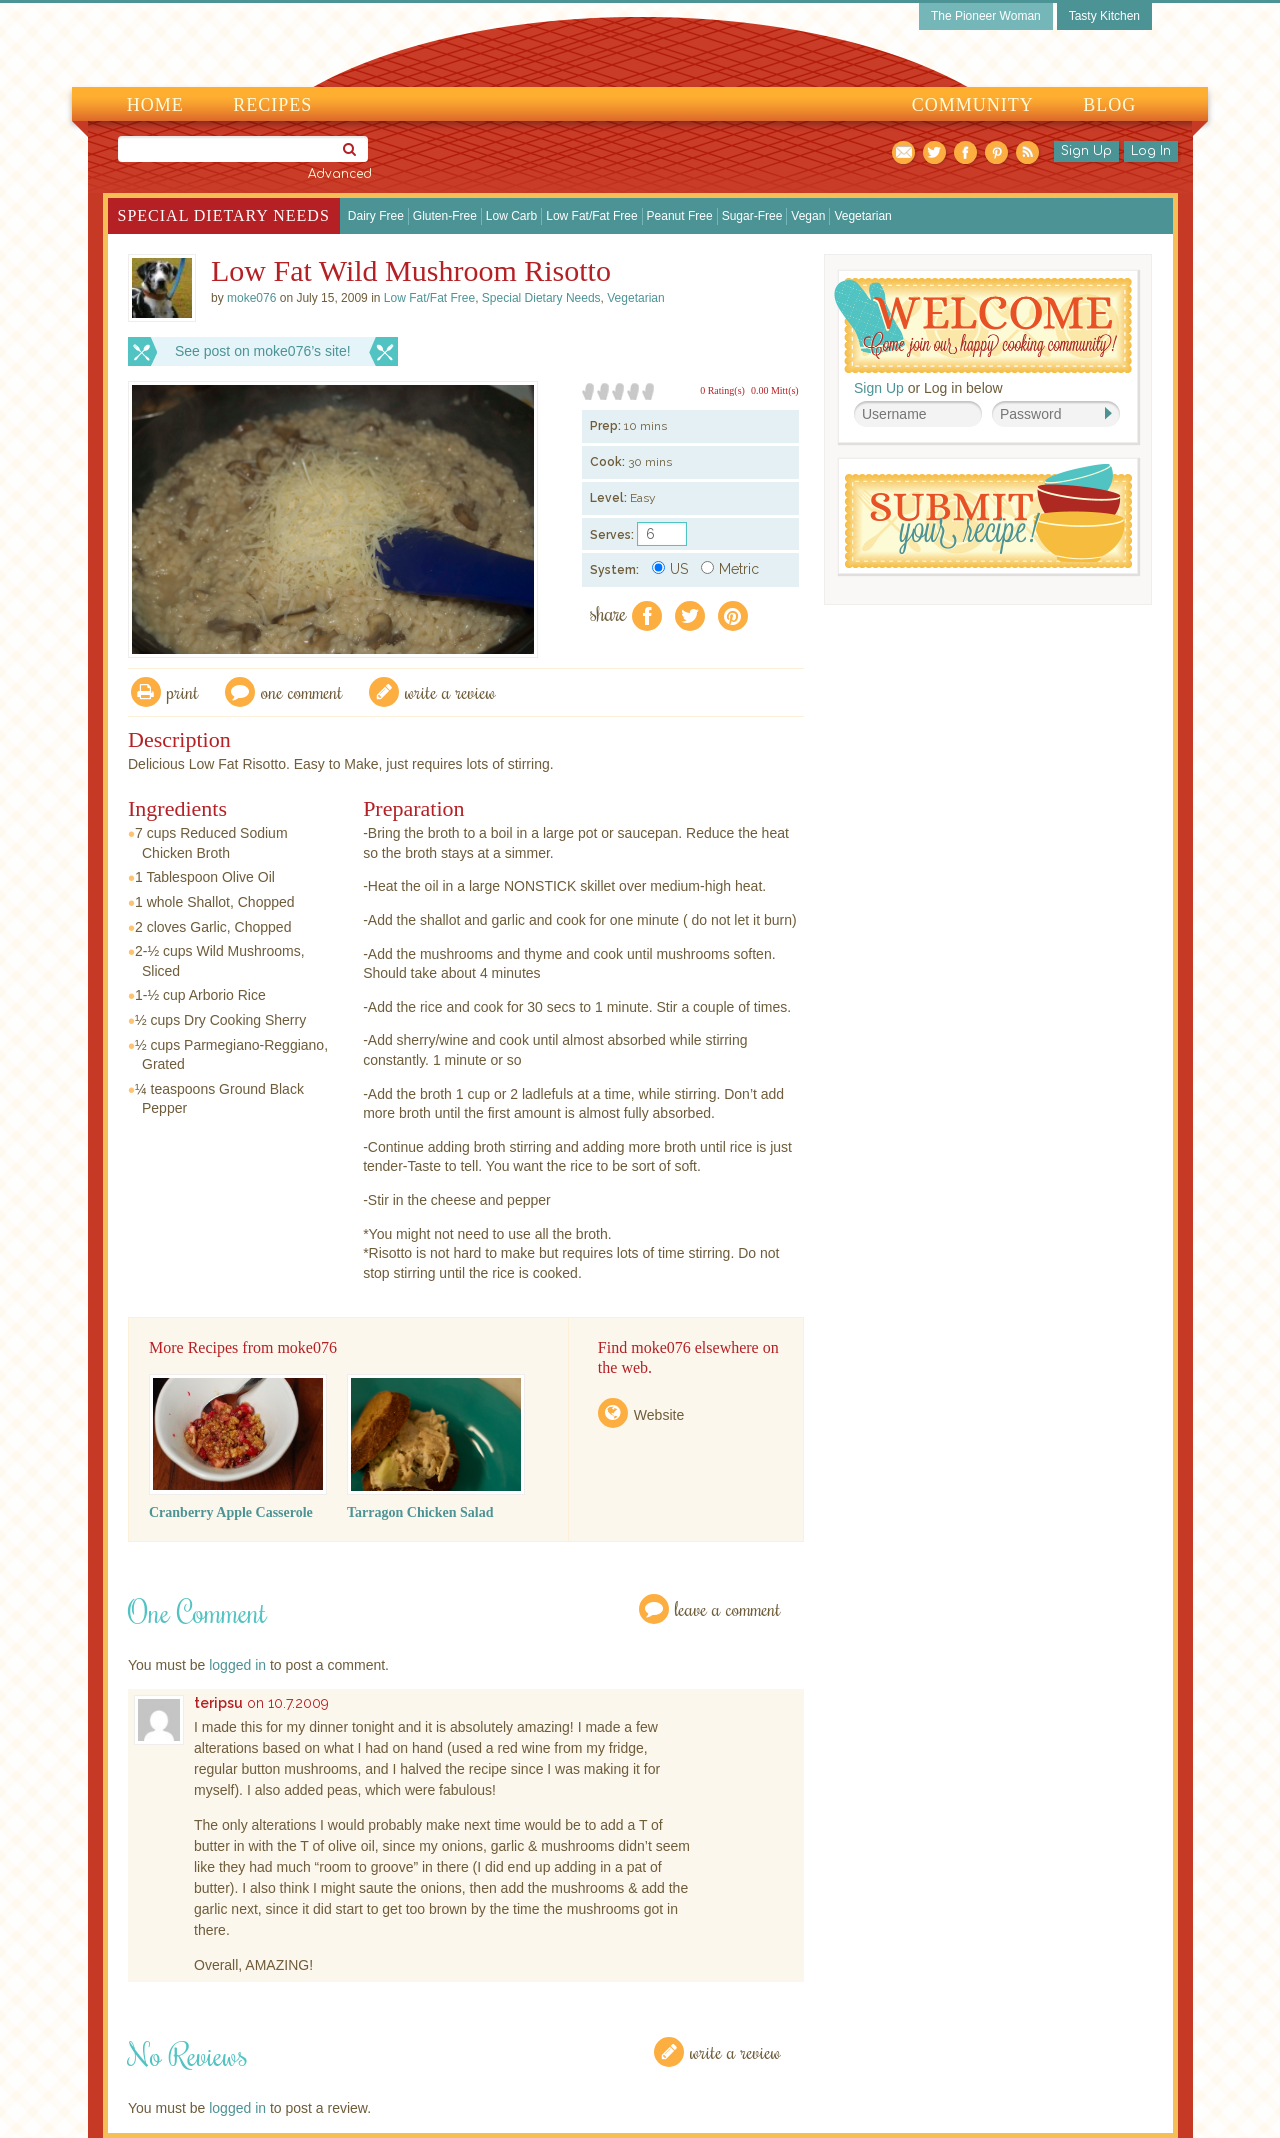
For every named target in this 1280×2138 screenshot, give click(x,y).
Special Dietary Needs (224, 215)
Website (659, 1415)
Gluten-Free (445, 216)
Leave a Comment (728, 1608)
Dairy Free (376, 216)
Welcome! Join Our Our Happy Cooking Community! (983, 325)
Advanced (340, 174)
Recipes (272, 105)
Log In (1151, 151)
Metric (730, 569)
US (670, 569)
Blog (1109, 105)
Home (155, 105)
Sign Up (1086, 151)
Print (183, 691)
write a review (450, 691)
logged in (237, 1665)
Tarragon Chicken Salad (420, 1512)
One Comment (302, 691)
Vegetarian (862, 216)
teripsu (218, 1703)
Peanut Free (680, 216)
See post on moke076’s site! (263, 351)
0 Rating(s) (722, 390)
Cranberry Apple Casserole (231, 1512)
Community (973, 105)
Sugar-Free (752, 216)
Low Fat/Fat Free (591, 216)
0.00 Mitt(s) (775, 390)
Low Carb (511, 216)
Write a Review (735, 2051)
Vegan (808, 216)
